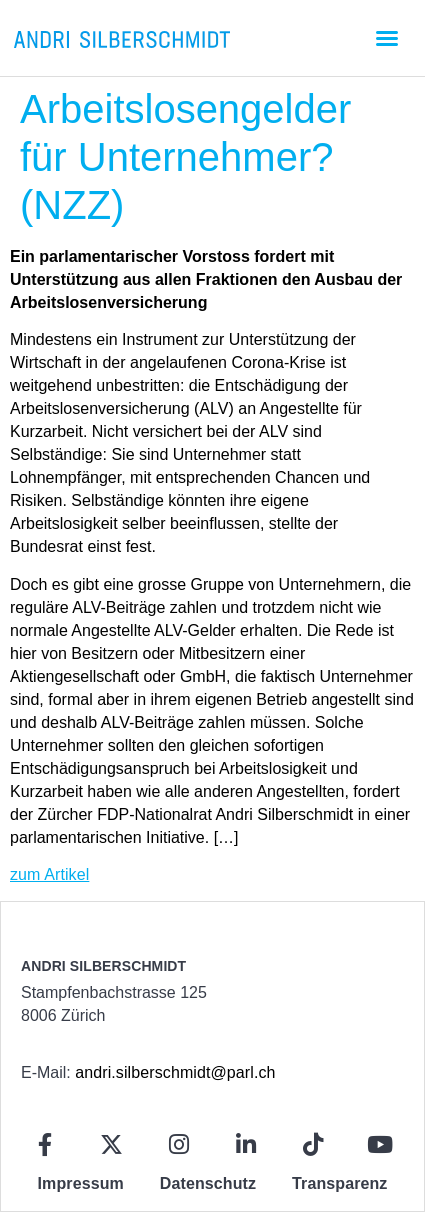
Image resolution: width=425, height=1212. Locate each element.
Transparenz (339, 1183)
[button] (387, 38)
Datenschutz (208, 1183)
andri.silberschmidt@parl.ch (175, 1072)
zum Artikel (49, 874)
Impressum (81, 1183)
